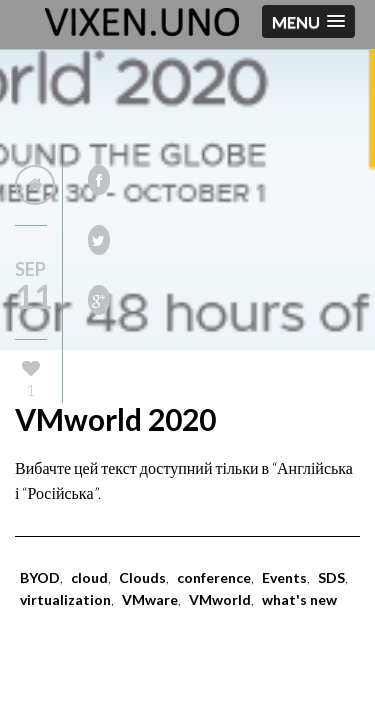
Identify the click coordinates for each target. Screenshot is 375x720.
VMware (150, 599)
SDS (331, 577)
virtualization (65, 599)
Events (284, 577)
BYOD (40, 577)
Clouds (142, 577)
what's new (299, 599)
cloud (89, 577)
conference (214, 577)
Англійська (315, 467)
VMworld (220, 599)
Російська (60, 492)
